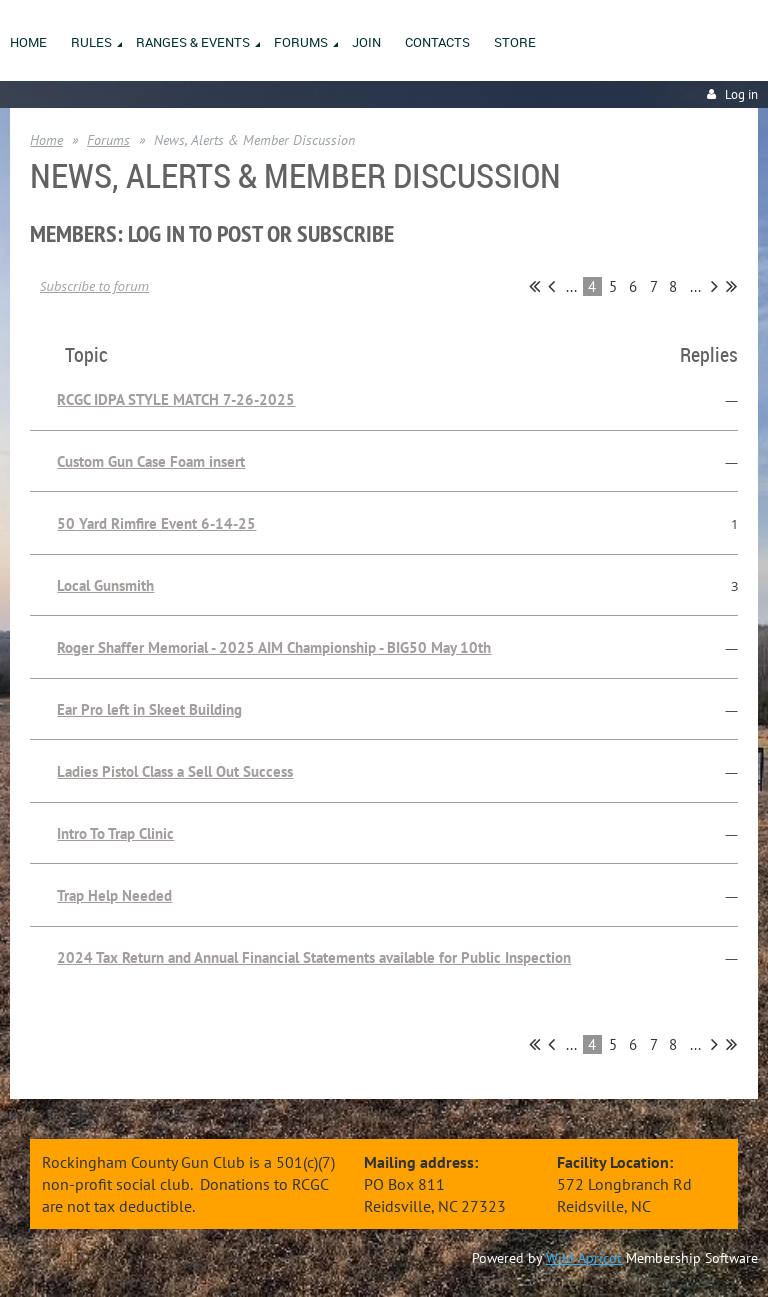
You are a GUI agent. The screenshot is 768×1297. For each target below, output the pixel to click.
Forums (108, 140)
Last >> (731, 286)
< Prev (551, 286)
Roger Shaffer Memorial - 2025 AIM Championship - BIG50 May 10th (274, 647)
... (571, 286)
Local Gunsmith (105, 585)
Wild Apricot (584, 1258)
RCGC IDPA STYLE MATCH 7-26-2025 (176, 399)
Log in (741, 94)
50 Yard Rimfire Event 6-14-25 (156, 523)
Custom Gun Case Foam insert (151, 461)
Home (46, 140)
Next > (714, 286)
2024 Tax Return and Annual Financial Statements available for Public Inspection (314, 957)
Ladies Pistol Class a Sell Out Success (175, 771)
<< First (534, 286)
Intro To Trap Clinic (115, 833)
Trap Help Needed (114, 895)
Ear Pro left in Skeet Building (149, 709)
